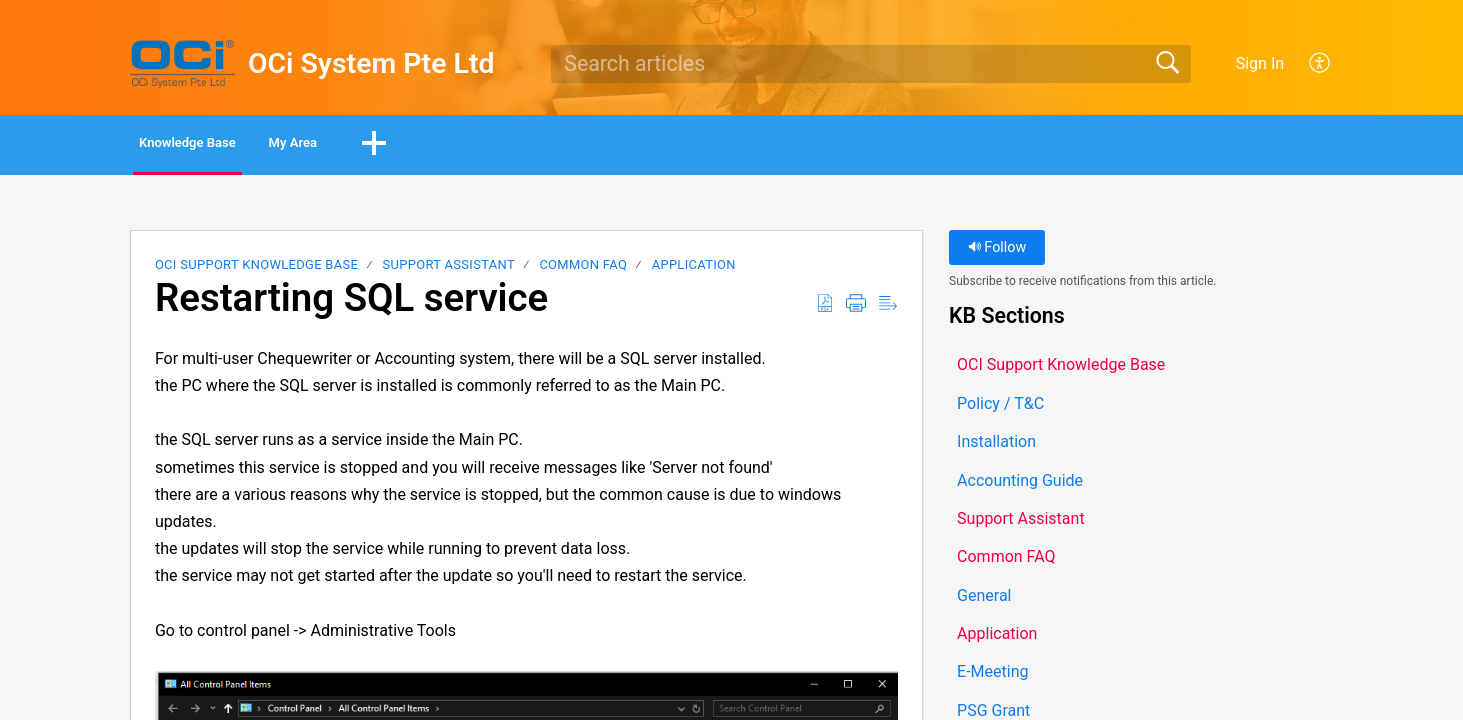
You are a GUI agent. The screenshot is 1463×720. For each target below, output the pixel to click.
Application (694, 269)
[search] (871, 64)
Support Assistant (449, 269)
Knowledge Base (224, 145)
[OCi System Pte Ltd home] (182, 64)
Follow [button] (997, 252)
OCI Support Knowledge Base (256, 269)
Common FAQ (583, 269)
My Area (383, 145)
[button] (1320, 64)
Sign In (1260, 63)
